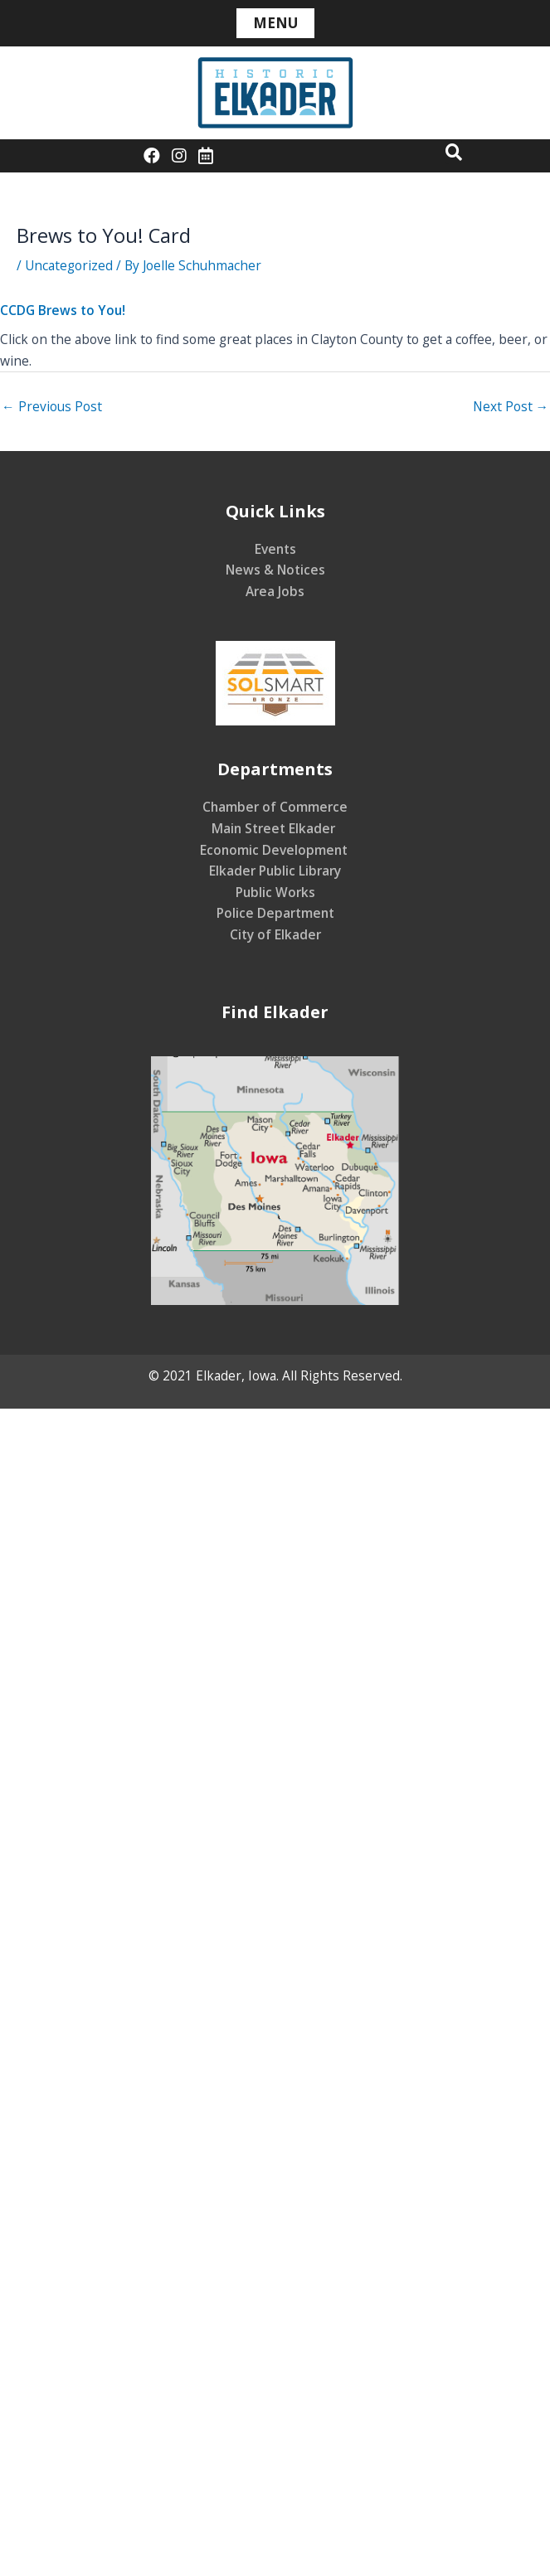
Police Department (275, 913)
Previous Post (52, 406)
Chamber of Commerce (275, 807)
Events (275, 549)
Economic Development (275, 850)
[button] (453, 151)
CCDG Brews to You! (62, 310)
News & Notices (275, 569)
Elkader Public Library (275, 870)
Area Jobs (275, 591)
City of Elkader (275, 934)
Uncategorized (69, 265)
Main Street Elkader (275, 828)
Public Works (275, 892)
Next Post (511, 406)
